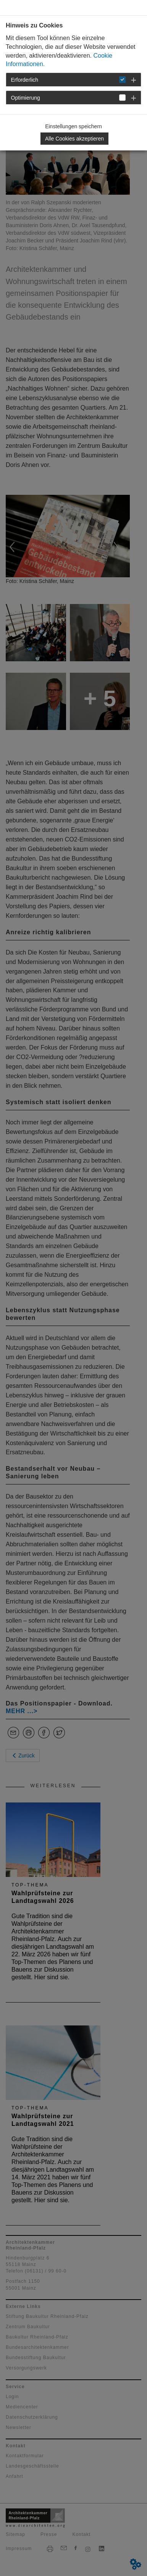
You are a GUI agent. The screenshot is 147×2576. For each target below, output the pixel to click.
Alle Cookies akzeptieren (74, 139)
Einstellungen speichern (73, 126)
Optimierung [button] (25, 98)
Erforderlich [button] (25, 80)
